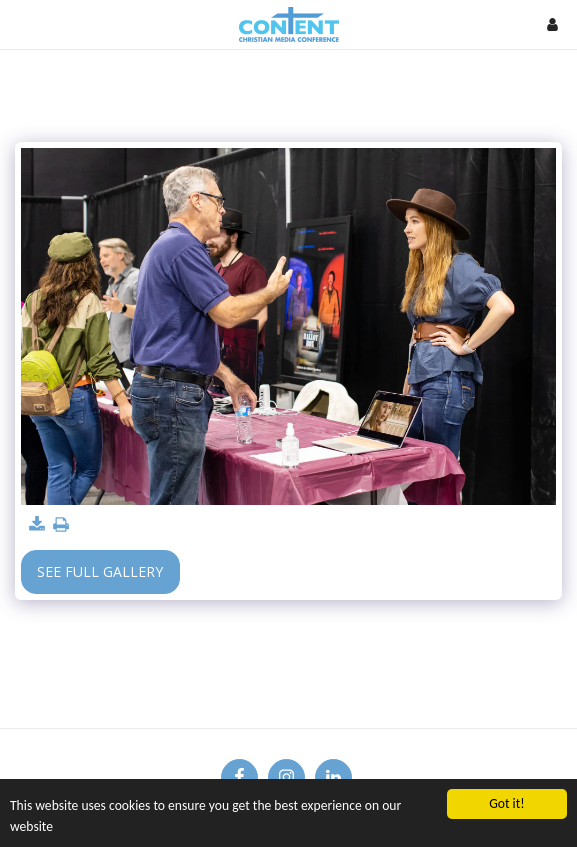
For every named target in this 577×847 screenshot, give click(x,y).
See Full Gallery (100, 571)
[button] (22, 23)
